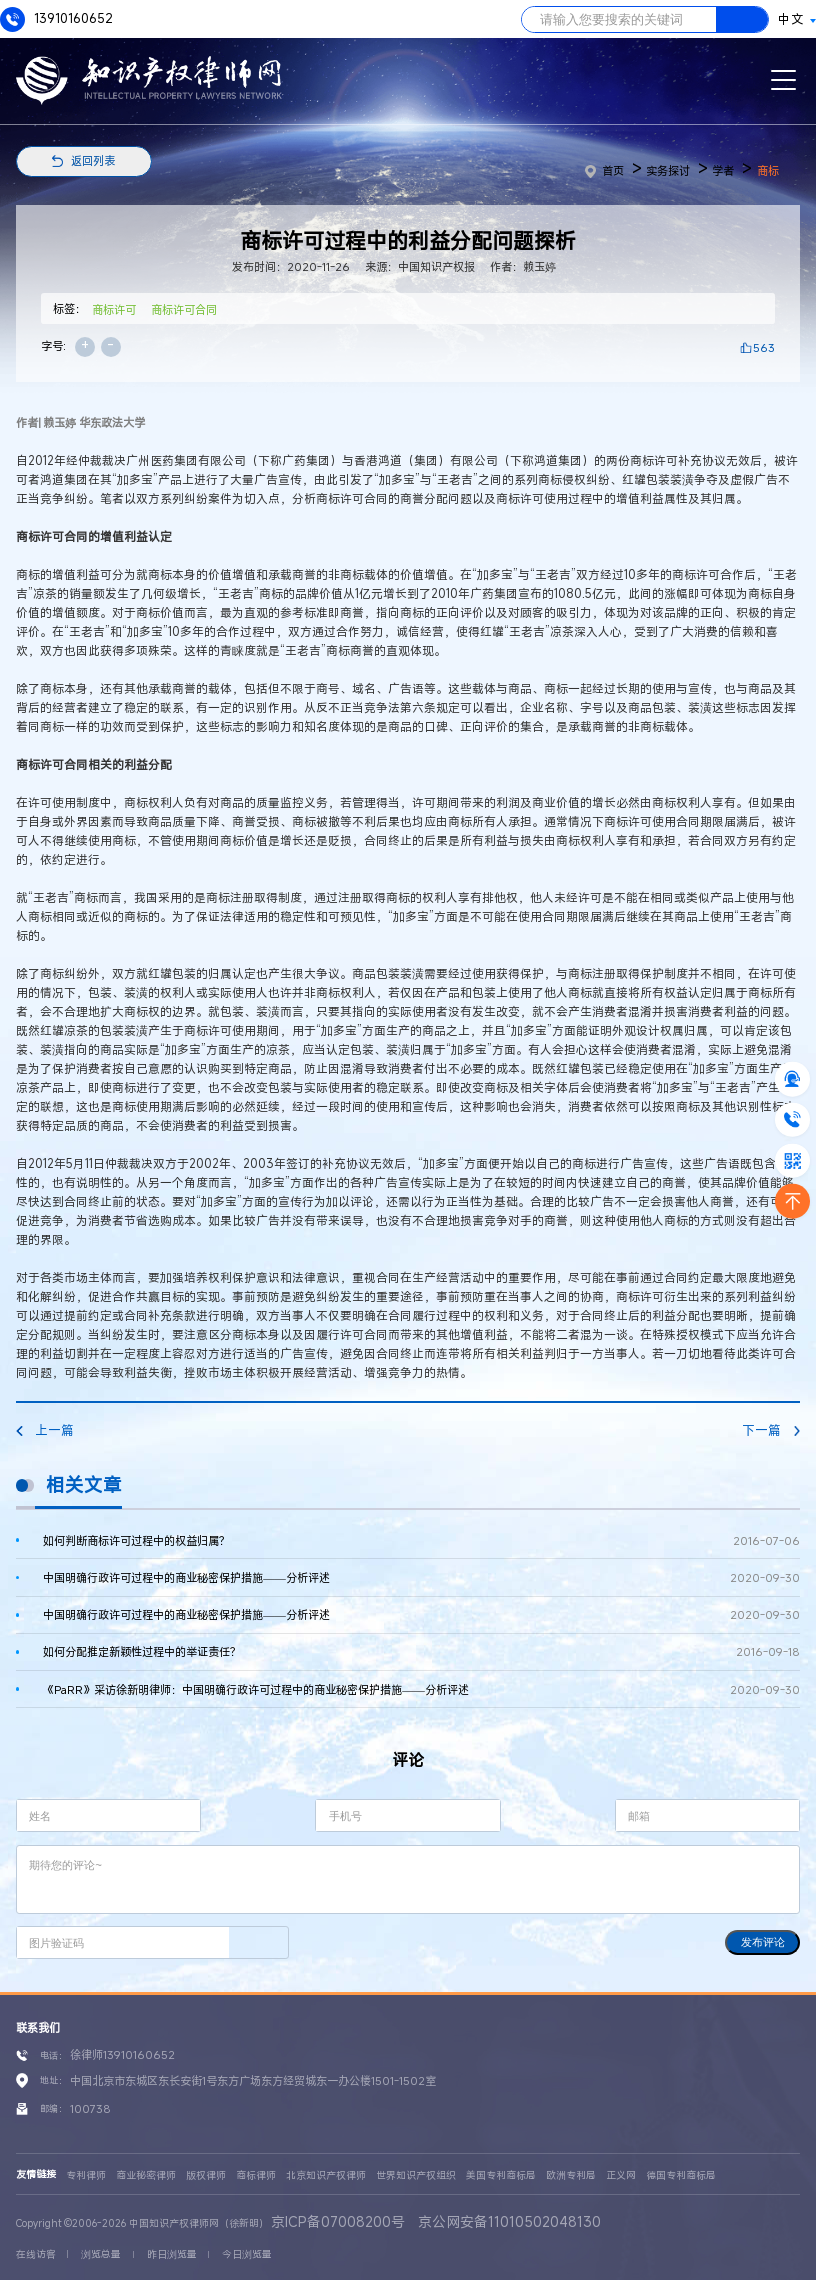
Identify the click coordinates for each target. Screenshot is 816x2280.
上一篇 (45, 1430)
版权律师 (206, 2175)
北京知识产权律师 (326, 2175)
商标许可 (114, 309)
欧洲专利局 (571, 2175)
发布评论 (763, 1942)
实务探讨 (668, 170)
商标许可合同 (184, 309)
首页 (604, 170)
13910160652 (56, 19)
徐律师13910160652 (122, 2054)
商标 (768, 170)
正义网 (621, 2175)
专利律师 (86, 2175)
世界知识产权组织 (416, 2175)
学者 (723, 170)
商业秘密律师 (146, 2175)
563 (764, 347)
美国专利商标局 (501, 2175)
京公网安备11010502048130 (509, 2221)
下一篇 (771, 1430)
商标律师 (256, 2175)
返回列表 (93, 160)
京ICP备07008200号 (338, 2221)
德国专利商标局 (681, 2175)
